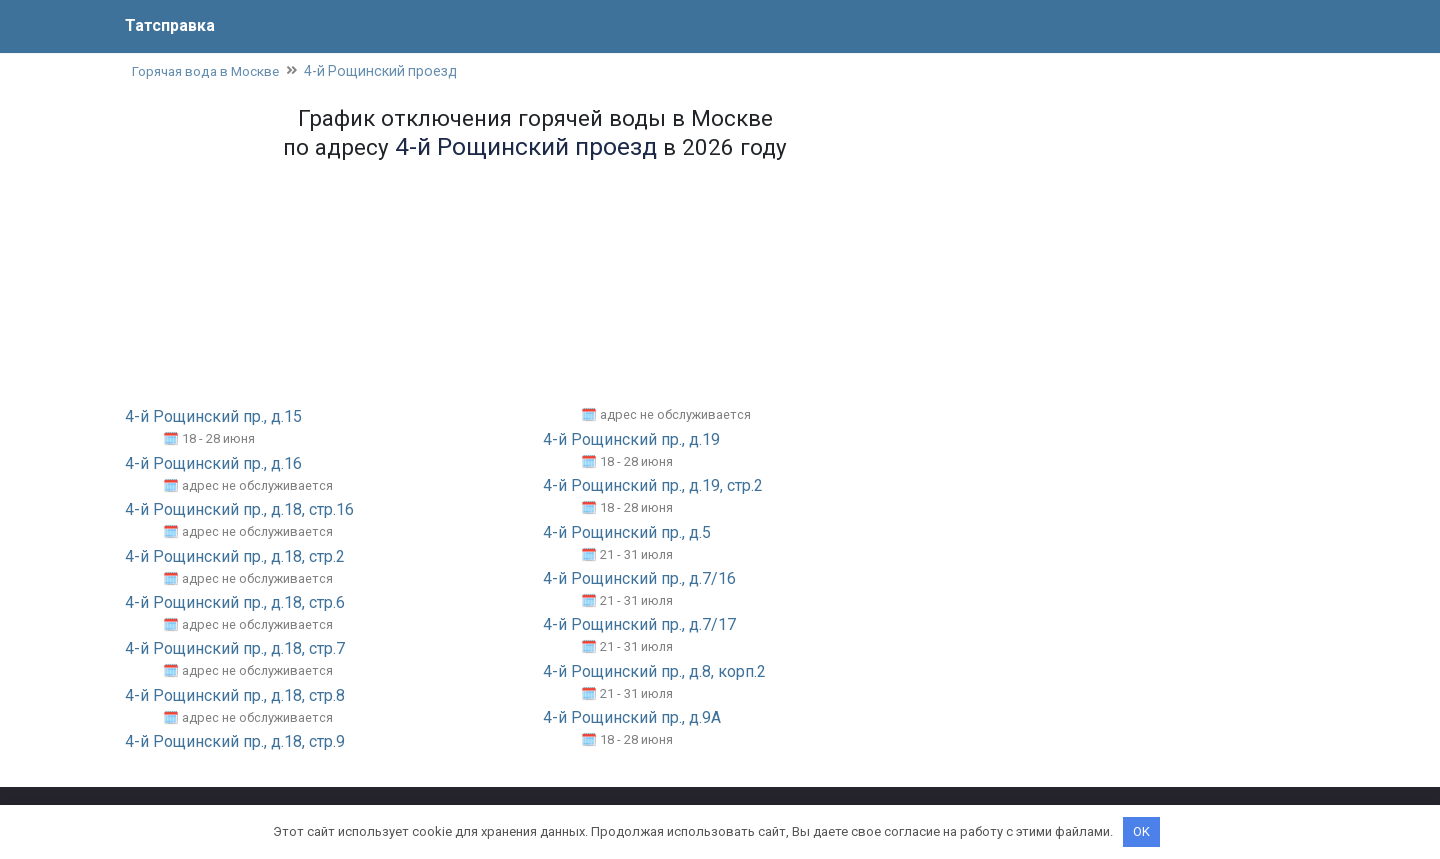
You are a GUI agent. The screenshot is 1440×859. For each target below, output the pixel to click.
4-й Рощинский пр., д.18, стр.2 (235, 556)
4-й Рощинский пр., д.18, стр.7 (235, 649)
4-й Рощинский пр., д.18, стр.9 (235, 742)
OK (1141, 831)
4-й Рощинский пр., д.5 (627, 532)
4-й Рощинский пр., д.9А (632, 718)
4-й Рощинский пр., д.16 (213, 464)
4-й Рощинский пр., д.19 (631, 440)
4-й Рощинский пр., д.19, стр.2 (653, 486)
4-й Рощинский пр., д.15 (213, 417)
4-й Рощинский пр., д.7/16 (639, 579)
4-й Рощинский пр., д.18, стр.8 (235, 695)
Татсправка (170, 25)
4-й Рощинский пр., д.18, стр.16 (239, 510)
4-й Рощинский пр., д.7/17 (639, 625)
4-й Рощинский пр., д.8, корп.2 (654, 671)
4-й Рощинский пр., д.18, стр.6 (235, 603)
